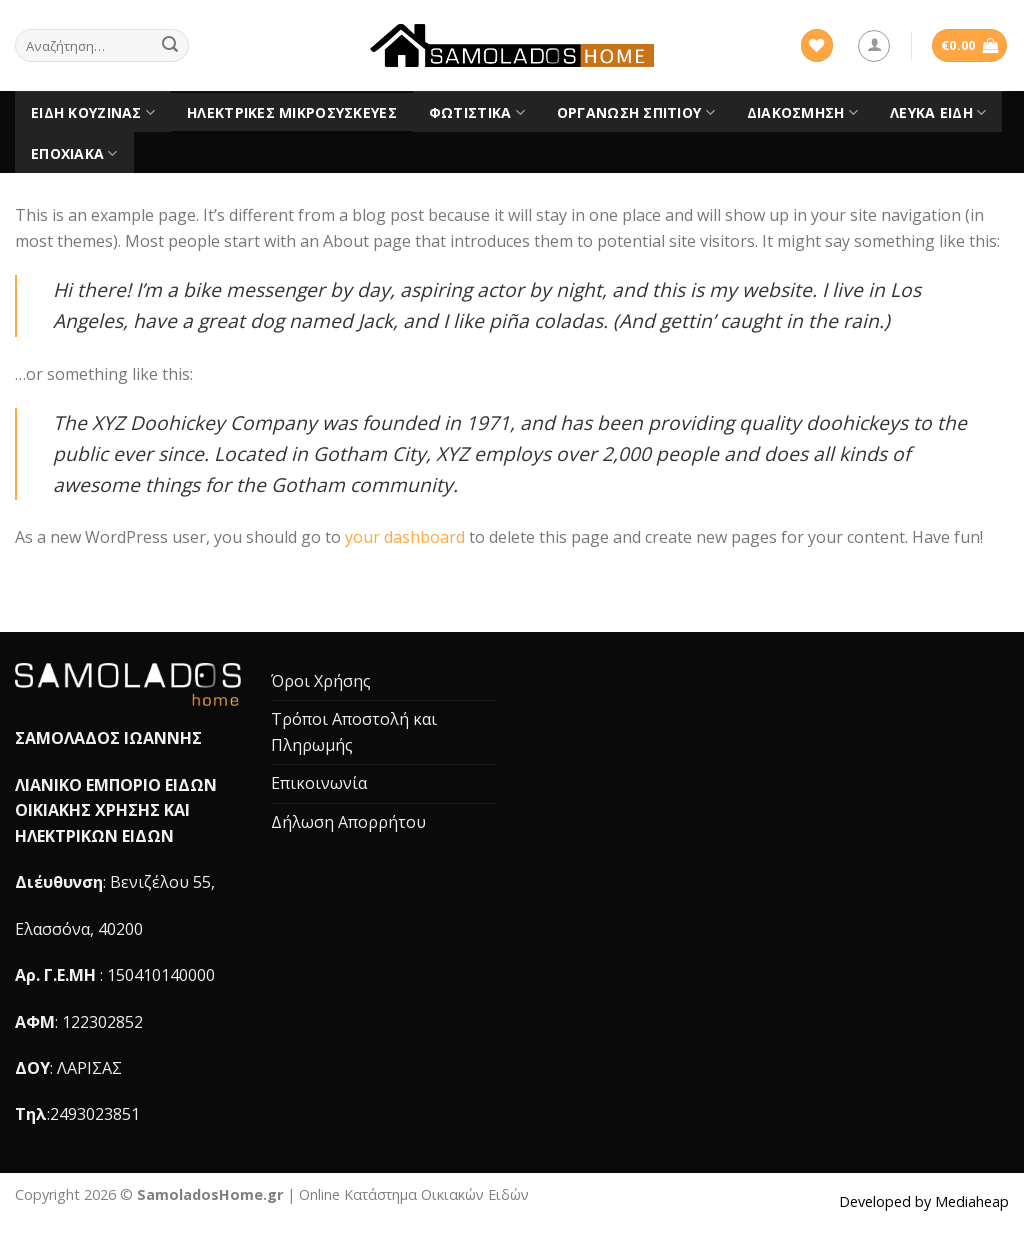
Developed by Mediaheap (924, 1201)
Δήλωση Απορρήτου (348, 822)
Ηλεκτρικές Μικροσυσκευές (292, 112)
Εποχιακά (74, 154)
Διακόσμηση (802, 113)
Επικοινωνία (319, 783)
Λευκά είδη (938, 113)
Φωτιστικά (477, 113)
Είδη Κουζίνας (93, 113)
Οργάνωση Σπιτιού (636, 113)
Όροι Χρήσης (321, 681)
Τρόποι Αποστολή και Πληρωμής (354, 732)
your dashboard (405, 537)
